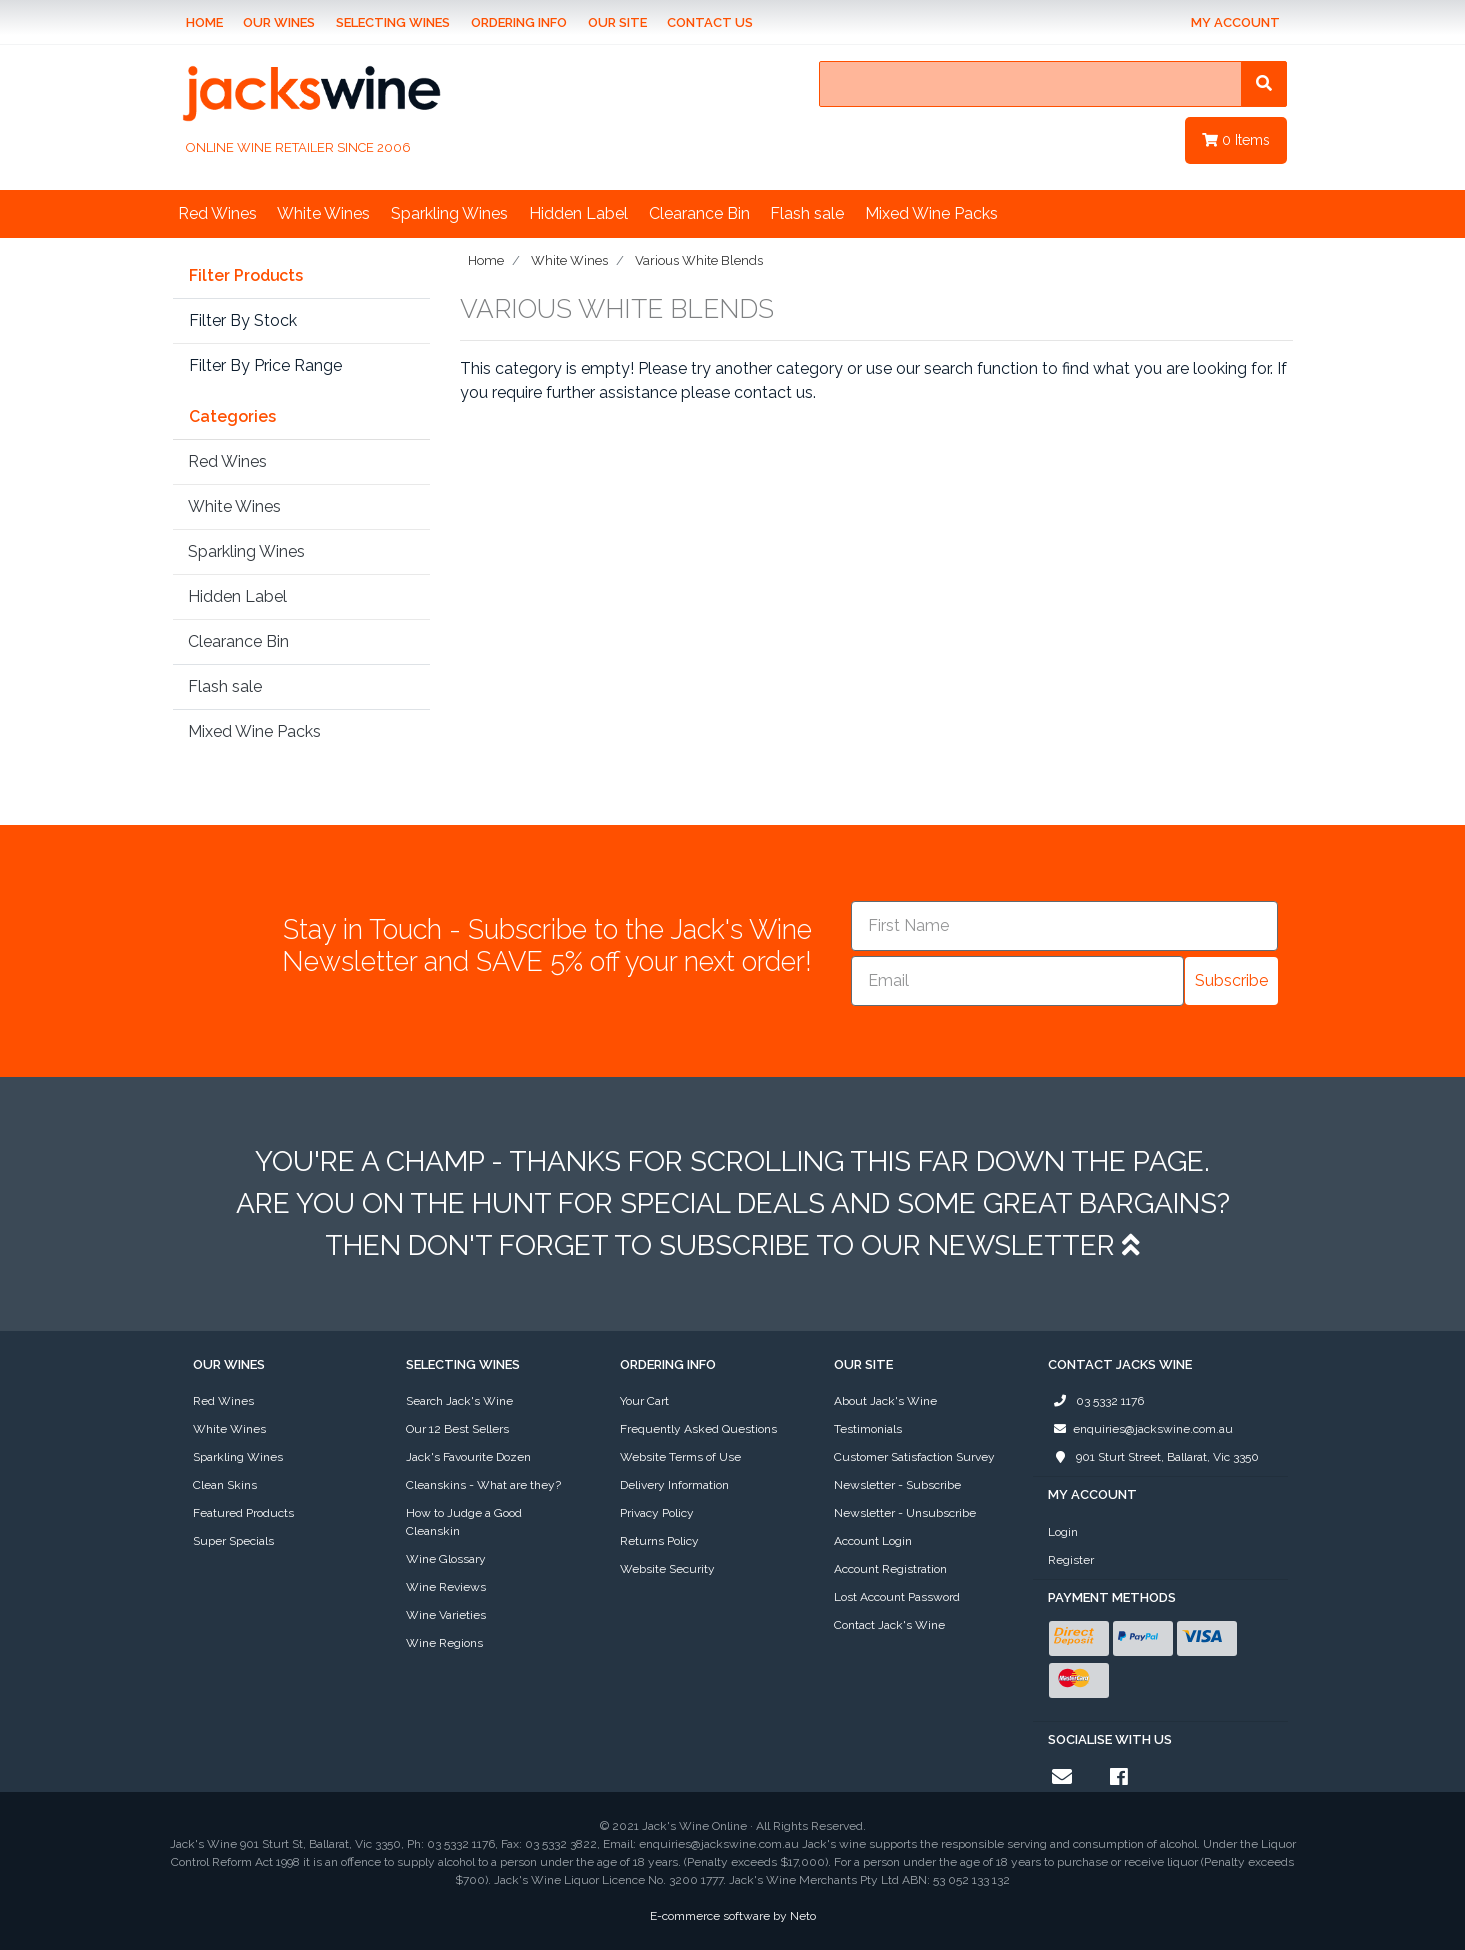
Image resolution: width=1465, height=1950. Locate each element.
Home (204, 22)
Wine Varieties (446, 1615)
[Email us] (1062, 1777)
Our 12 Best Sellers (457, 1429)
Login (1063, 1532)
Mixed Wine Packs (931, 213)
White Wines (323, 213)
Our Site (617, 22)
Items (1236, 140)
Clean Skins (225, 1485)
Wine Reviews (446, 1587)
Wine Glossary (446, 1559)
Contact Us (710, 22)
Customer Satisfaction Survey (914, 1457)
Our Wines (279, 22)
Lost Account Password (897, 1597)
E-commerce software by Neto (733, 1916)
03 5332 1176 (1096, 1401)
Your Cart (644, 1401)
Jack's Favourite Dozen (468, 1457)
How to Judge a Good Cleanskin (464, 1522)
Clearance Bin (699, 213)
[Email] (1017, 981)
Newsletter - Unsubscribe (905, 1513)
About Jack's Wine (885, 1401)
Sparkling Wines (449, 213)
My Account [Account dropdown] (1235, 22)
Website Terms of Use (680, 1457)
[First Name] (1064, 926)
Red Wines (217, 213)
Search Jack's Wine (459, 1401)
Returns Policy (659, 1541)
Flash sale (807, 213)
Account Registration (890, 1569)
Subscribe (1231, 980)
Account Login (873, 1541)
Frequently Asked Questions (698, 1429)
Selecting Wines (393, 22)
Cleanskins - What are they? (483, 1485)
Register (1071, 1560)
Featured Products (243, 1513)
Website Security (667, 1569)
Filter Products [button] (246, 276)
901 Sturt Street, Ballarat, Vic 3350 (1153, 1457)
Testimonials (868, 1429)
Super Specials (233, 1541)
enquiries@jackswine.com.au (1140, 1429)
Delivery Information (674, 1485)
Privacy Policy (657, 1513)
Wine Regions (444, 1643)
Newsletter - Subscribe (897, 1485)
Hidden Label (578, 213)
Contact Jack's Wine (889, 1625)
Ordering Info (519, 22)
